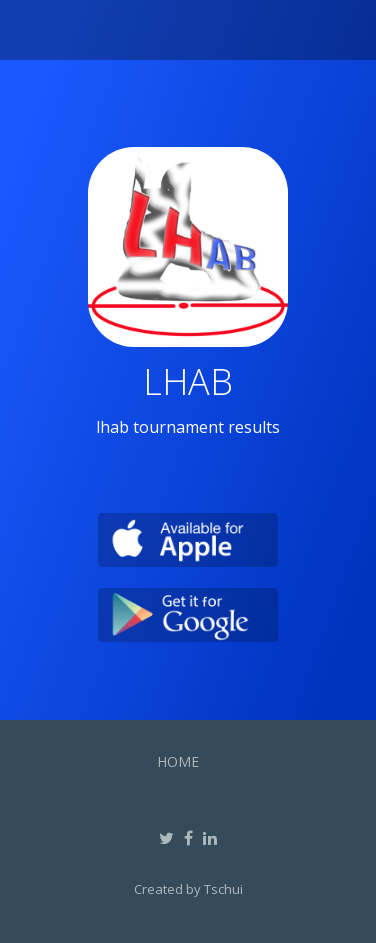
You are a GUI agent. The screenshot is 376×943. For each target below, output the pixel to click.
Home (178, 761)
